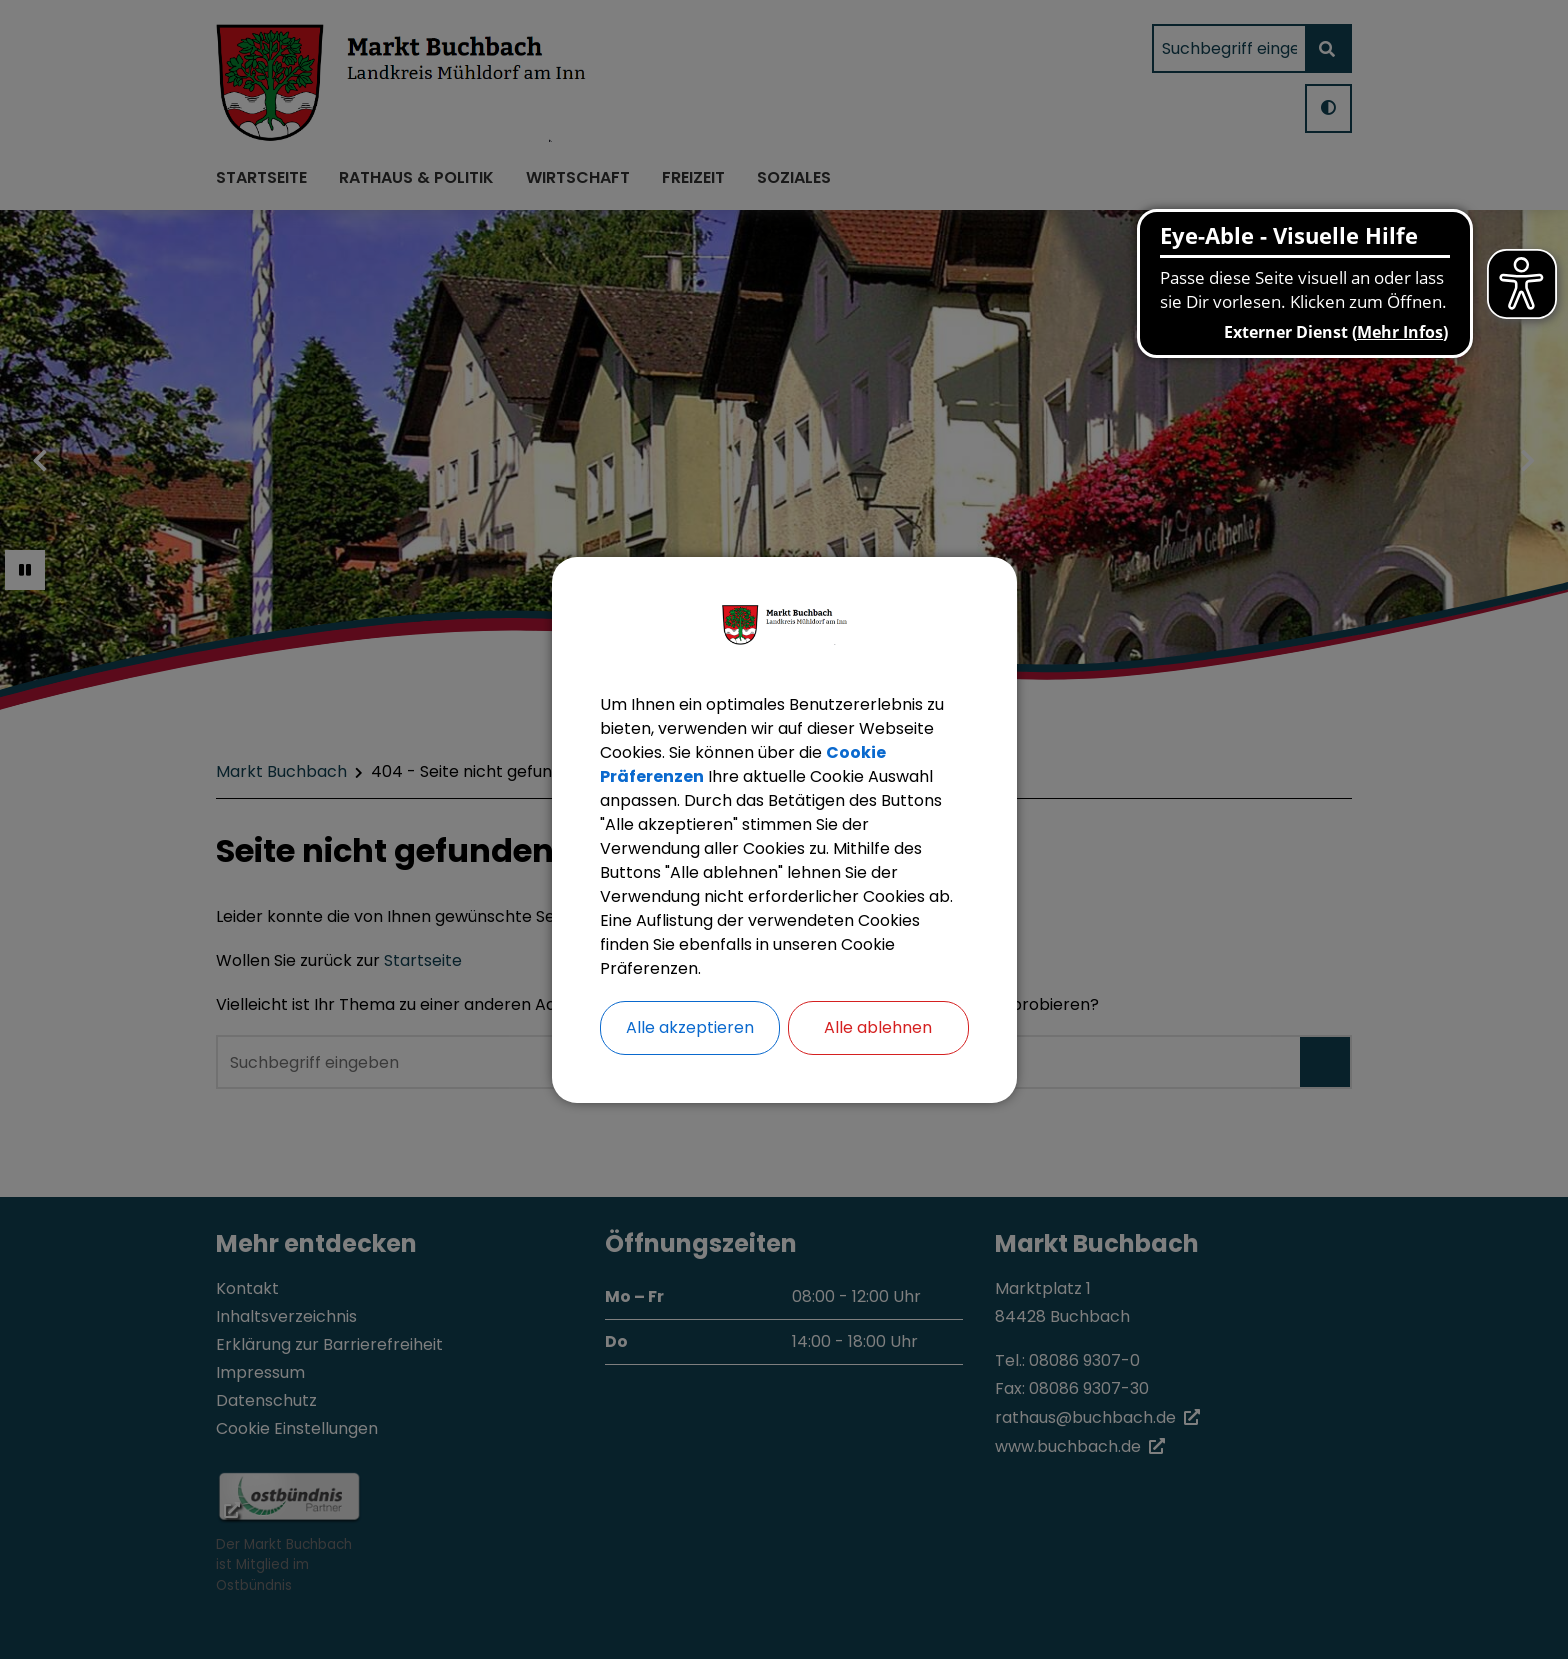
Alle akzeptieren (690, 1027)
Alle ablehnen (878, 1027)
